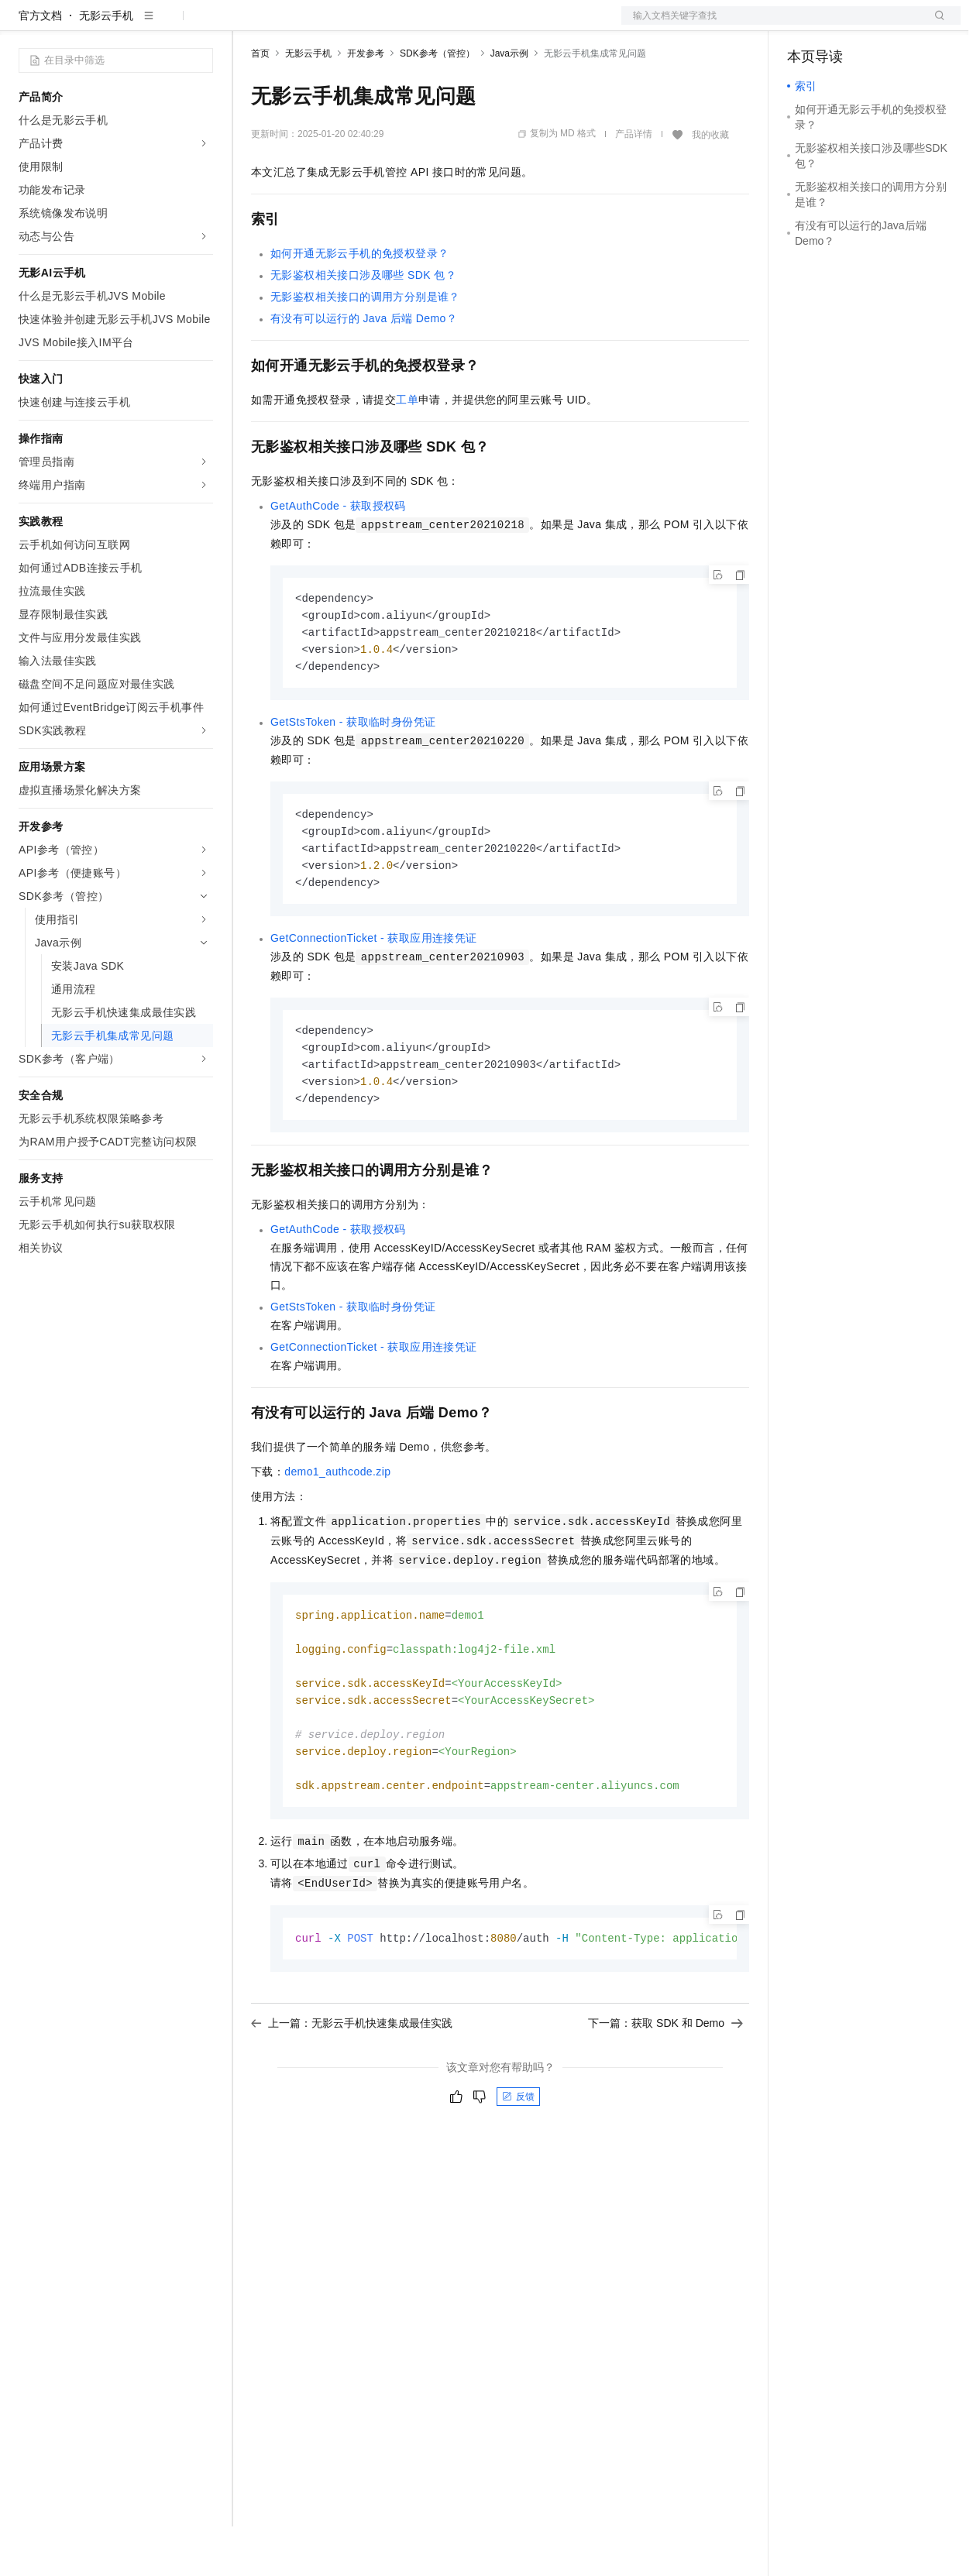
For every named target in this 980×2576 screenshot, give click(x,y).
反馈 (518, 2167)
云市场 (377, 25)
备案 (804, 24)
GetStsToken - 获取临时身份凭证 (352, 775)
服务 (457, 25)
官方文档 (40, 65)
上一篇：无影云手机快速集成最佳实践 (351, 2093)
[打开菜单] (25, 25)
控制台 (841, 24)
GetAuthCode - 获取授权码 (338, 555)
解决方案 (249, 25)
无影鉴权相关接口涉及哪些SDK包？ (363, 324)
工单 (407, 449)
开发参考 (365, 103)
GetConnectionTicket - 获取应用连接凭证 (373, 995)
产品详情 (633, 183)
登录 (935, 24)
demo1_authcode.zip (337, 1533)
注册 (878, 24)
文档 (771, 24)
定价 (335, 25)
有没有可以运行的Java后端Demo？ (363, 368)
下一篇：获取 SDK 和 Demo (665, 2093)
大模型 (159, 25)
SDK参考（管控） (437, 103)
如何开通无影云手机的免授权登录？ (359, 303)
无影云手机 (106, 65)
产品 (201, 25)
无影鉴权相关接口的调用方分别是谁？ (365, 346)
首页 (260, 103)
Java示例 (509, 103)
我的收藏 (710, 184)
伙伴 (420, 25)
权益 (297, 25)
